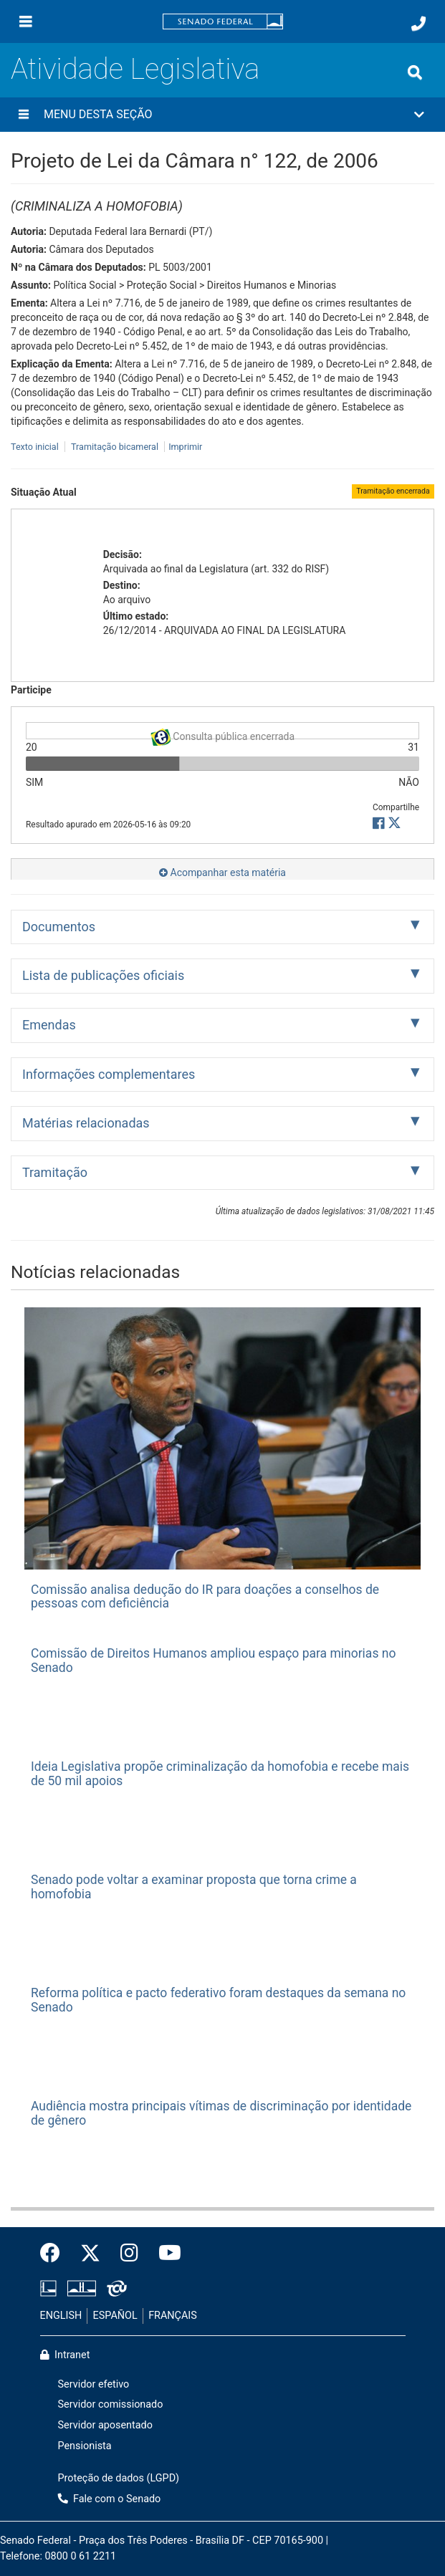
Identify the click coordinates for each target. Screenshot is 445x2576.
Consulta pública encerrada (222, 734)
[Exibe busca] (415, 72)
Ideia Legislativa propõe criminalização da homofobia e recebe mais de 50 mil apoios (220, 1773)
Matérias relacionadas (86, 1122)
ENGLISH (61, 2316)
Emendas (49, 1024)
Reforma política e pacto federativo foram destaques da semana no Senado (218, 2000)
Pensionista (85, 2446)
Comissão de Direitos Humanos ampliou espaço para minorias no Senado (213, 1660)
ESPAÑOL (115, 2316)
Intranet (65, 2355)
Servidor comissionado (110, 2404)
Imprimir (185, 446)
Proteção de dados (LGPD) (119, 2478)
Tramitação (54, 1172)
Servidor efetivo (94, 2384)
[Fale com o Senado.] (418, 23)
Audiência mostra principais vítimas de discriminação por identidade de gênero (221, 2113)
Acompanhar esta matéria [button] (222, 872)
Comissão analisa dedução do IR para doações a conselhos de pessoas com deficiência (205, 1596)
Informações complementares (108, 1074)
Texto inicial (36, 446)
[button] (222, 114)
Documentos (58, 926)
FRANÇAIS (172, 2316)
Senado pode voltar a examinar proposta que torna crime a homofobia (194, 1886)
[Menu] (25, 21)
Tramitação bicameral (115, 446)
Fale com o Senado (109, 2499)
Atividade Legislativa (135, 69)
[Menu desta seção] (23, 114)
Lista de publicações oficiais (103, 975)
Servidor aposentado (105, 2425)
